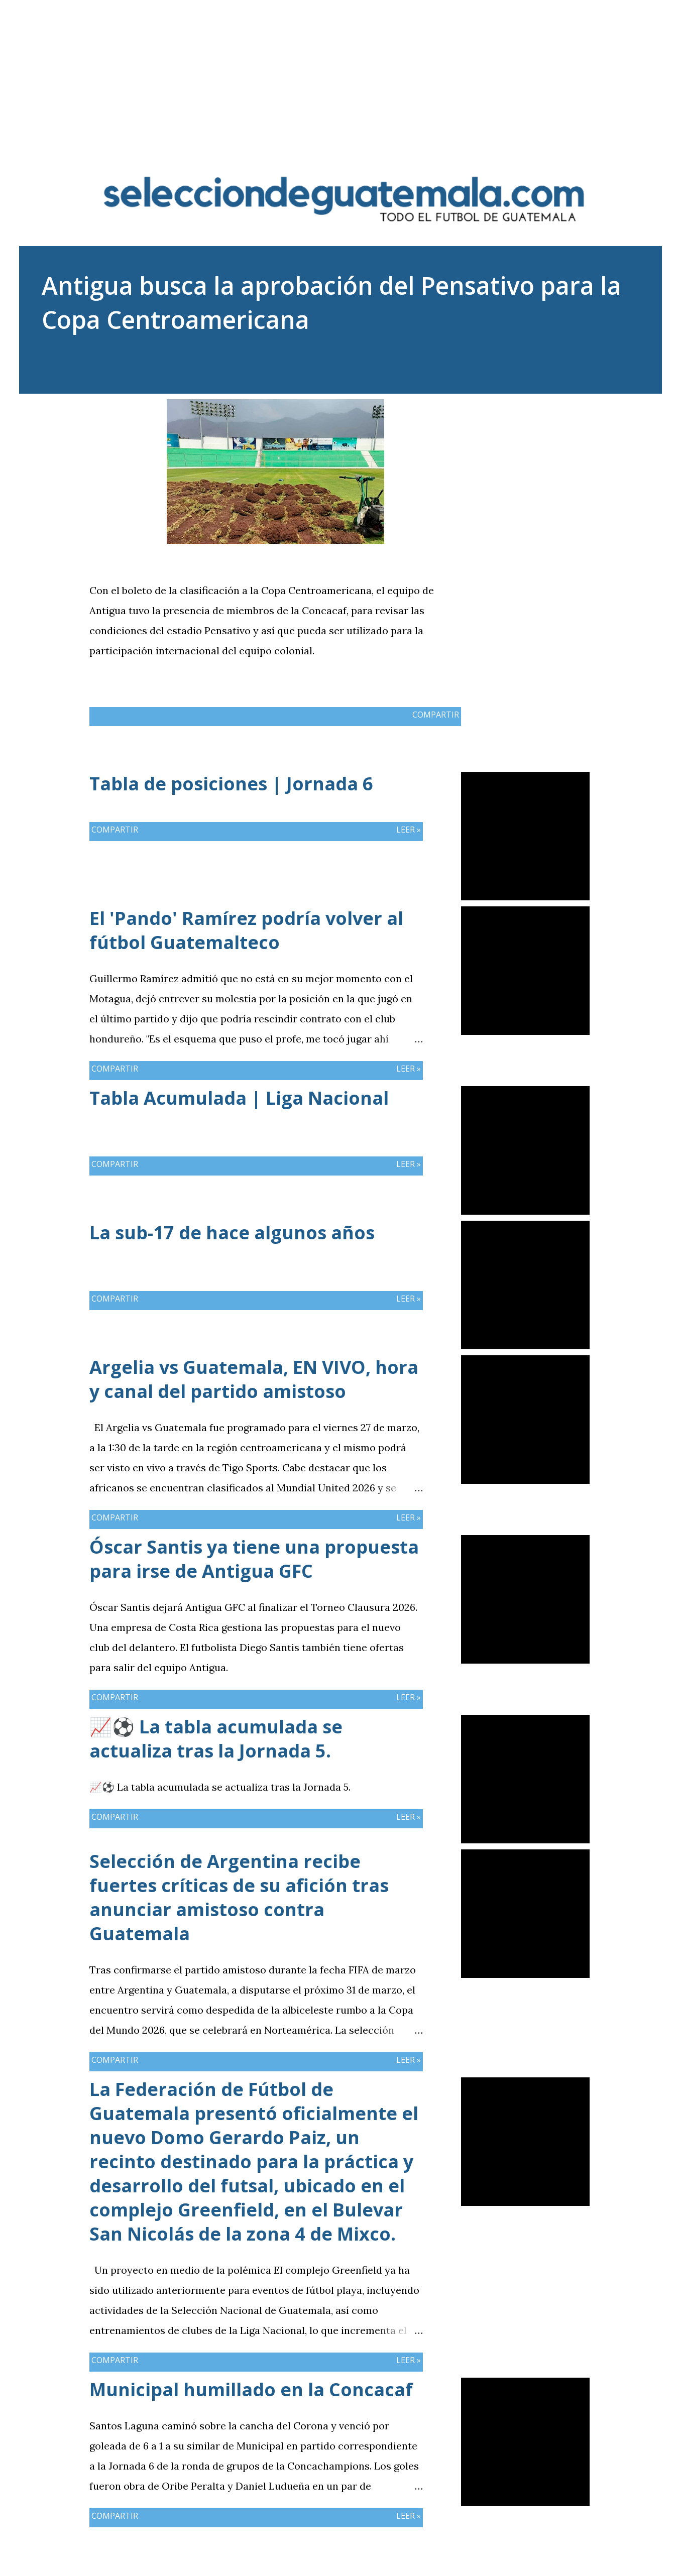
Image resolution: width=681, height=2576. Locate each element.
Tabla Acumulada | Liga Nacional (239, 1098)
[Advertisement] (340, 70)
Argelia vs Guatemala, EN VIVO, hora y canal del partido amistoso (253, 1379)
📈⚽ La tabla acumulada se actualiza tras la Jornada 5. (216, 1738)
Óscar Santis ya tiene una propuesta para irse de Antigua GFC (254, 1559)
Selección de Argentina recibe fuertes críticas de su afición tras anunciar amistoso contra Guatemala (239, 1897)
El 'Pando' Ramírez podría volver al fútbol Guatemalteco (246, 930)
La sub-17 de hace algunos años (232, 1232)
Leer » (408, 829)
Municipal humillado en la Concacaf (251, 2389)
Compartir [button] (435, 714)
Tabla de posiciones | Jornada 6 (231, 783)
